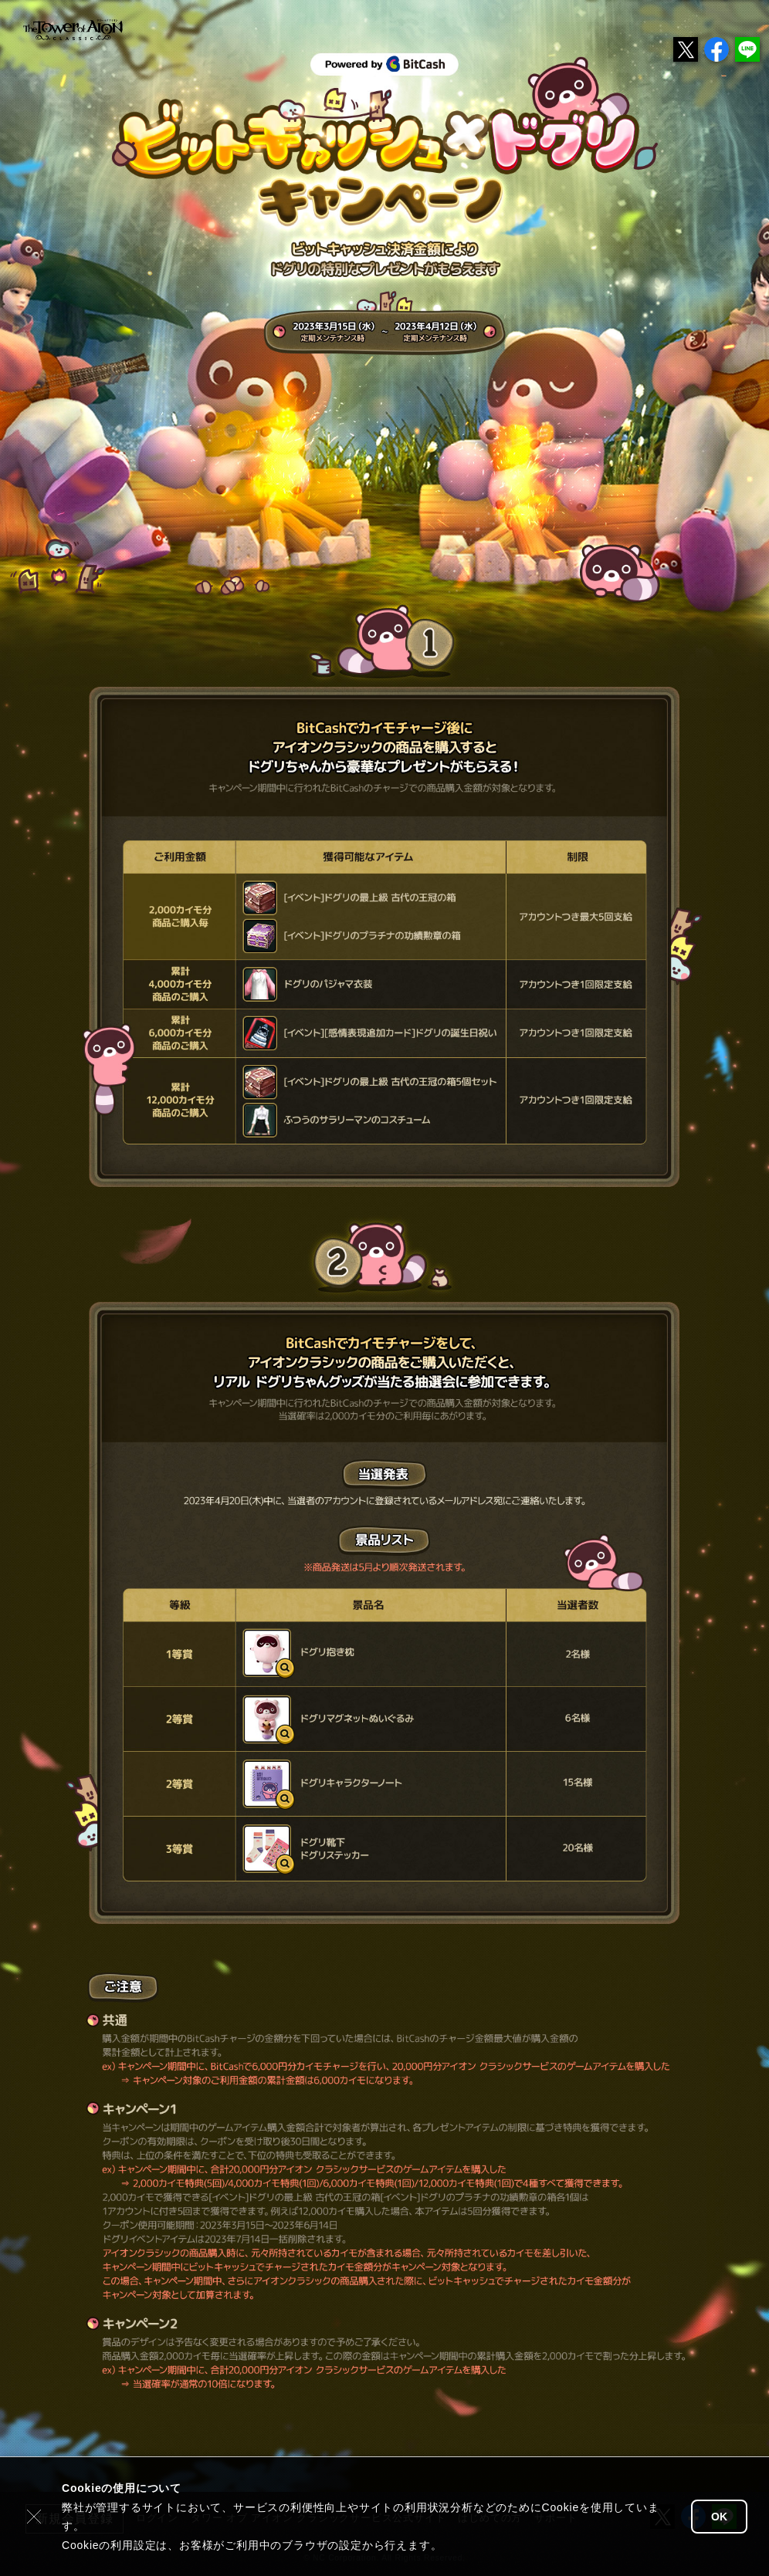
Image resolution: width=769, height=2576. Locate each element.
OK (719, 2516)
